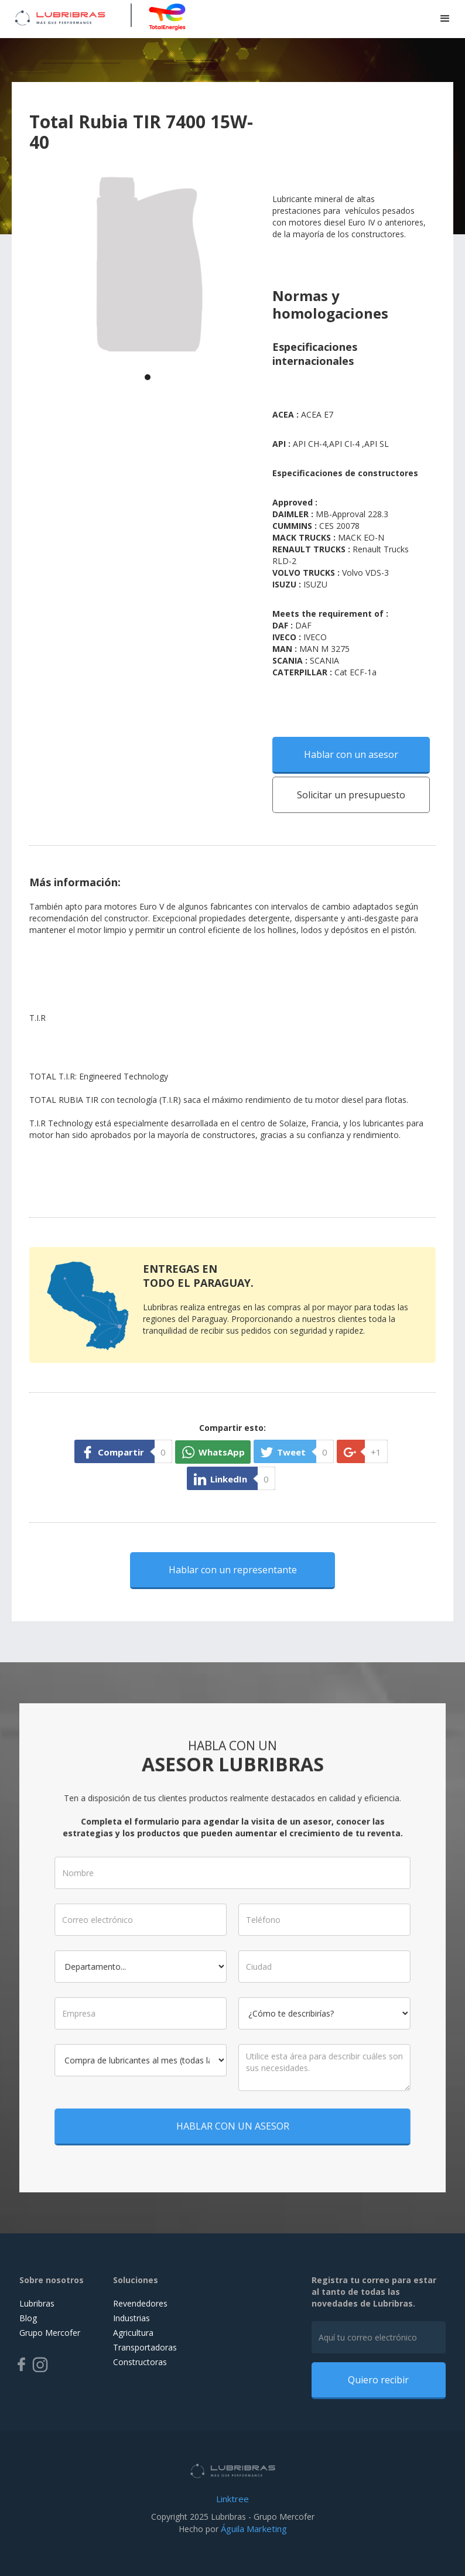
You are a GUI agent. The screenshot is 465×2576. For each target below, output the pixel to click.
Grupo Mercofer (49, 2332)
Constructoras (140, 2361)
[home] (60, 15)
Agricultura (133, 2332)
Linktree (232, 2499)
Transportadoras (145, 2347)
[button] (445, 19)
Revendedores (140, 2303)
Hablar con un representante (233, 1569)
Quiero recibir (378, 2379)
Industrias (131, 2318)
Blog (28, 2318)
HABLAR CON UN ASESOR (233, 2115)
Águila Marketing (254, 2528)
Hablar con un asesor (351, 754)
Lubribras (36, 2303)
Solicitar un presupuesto (351, 794)
